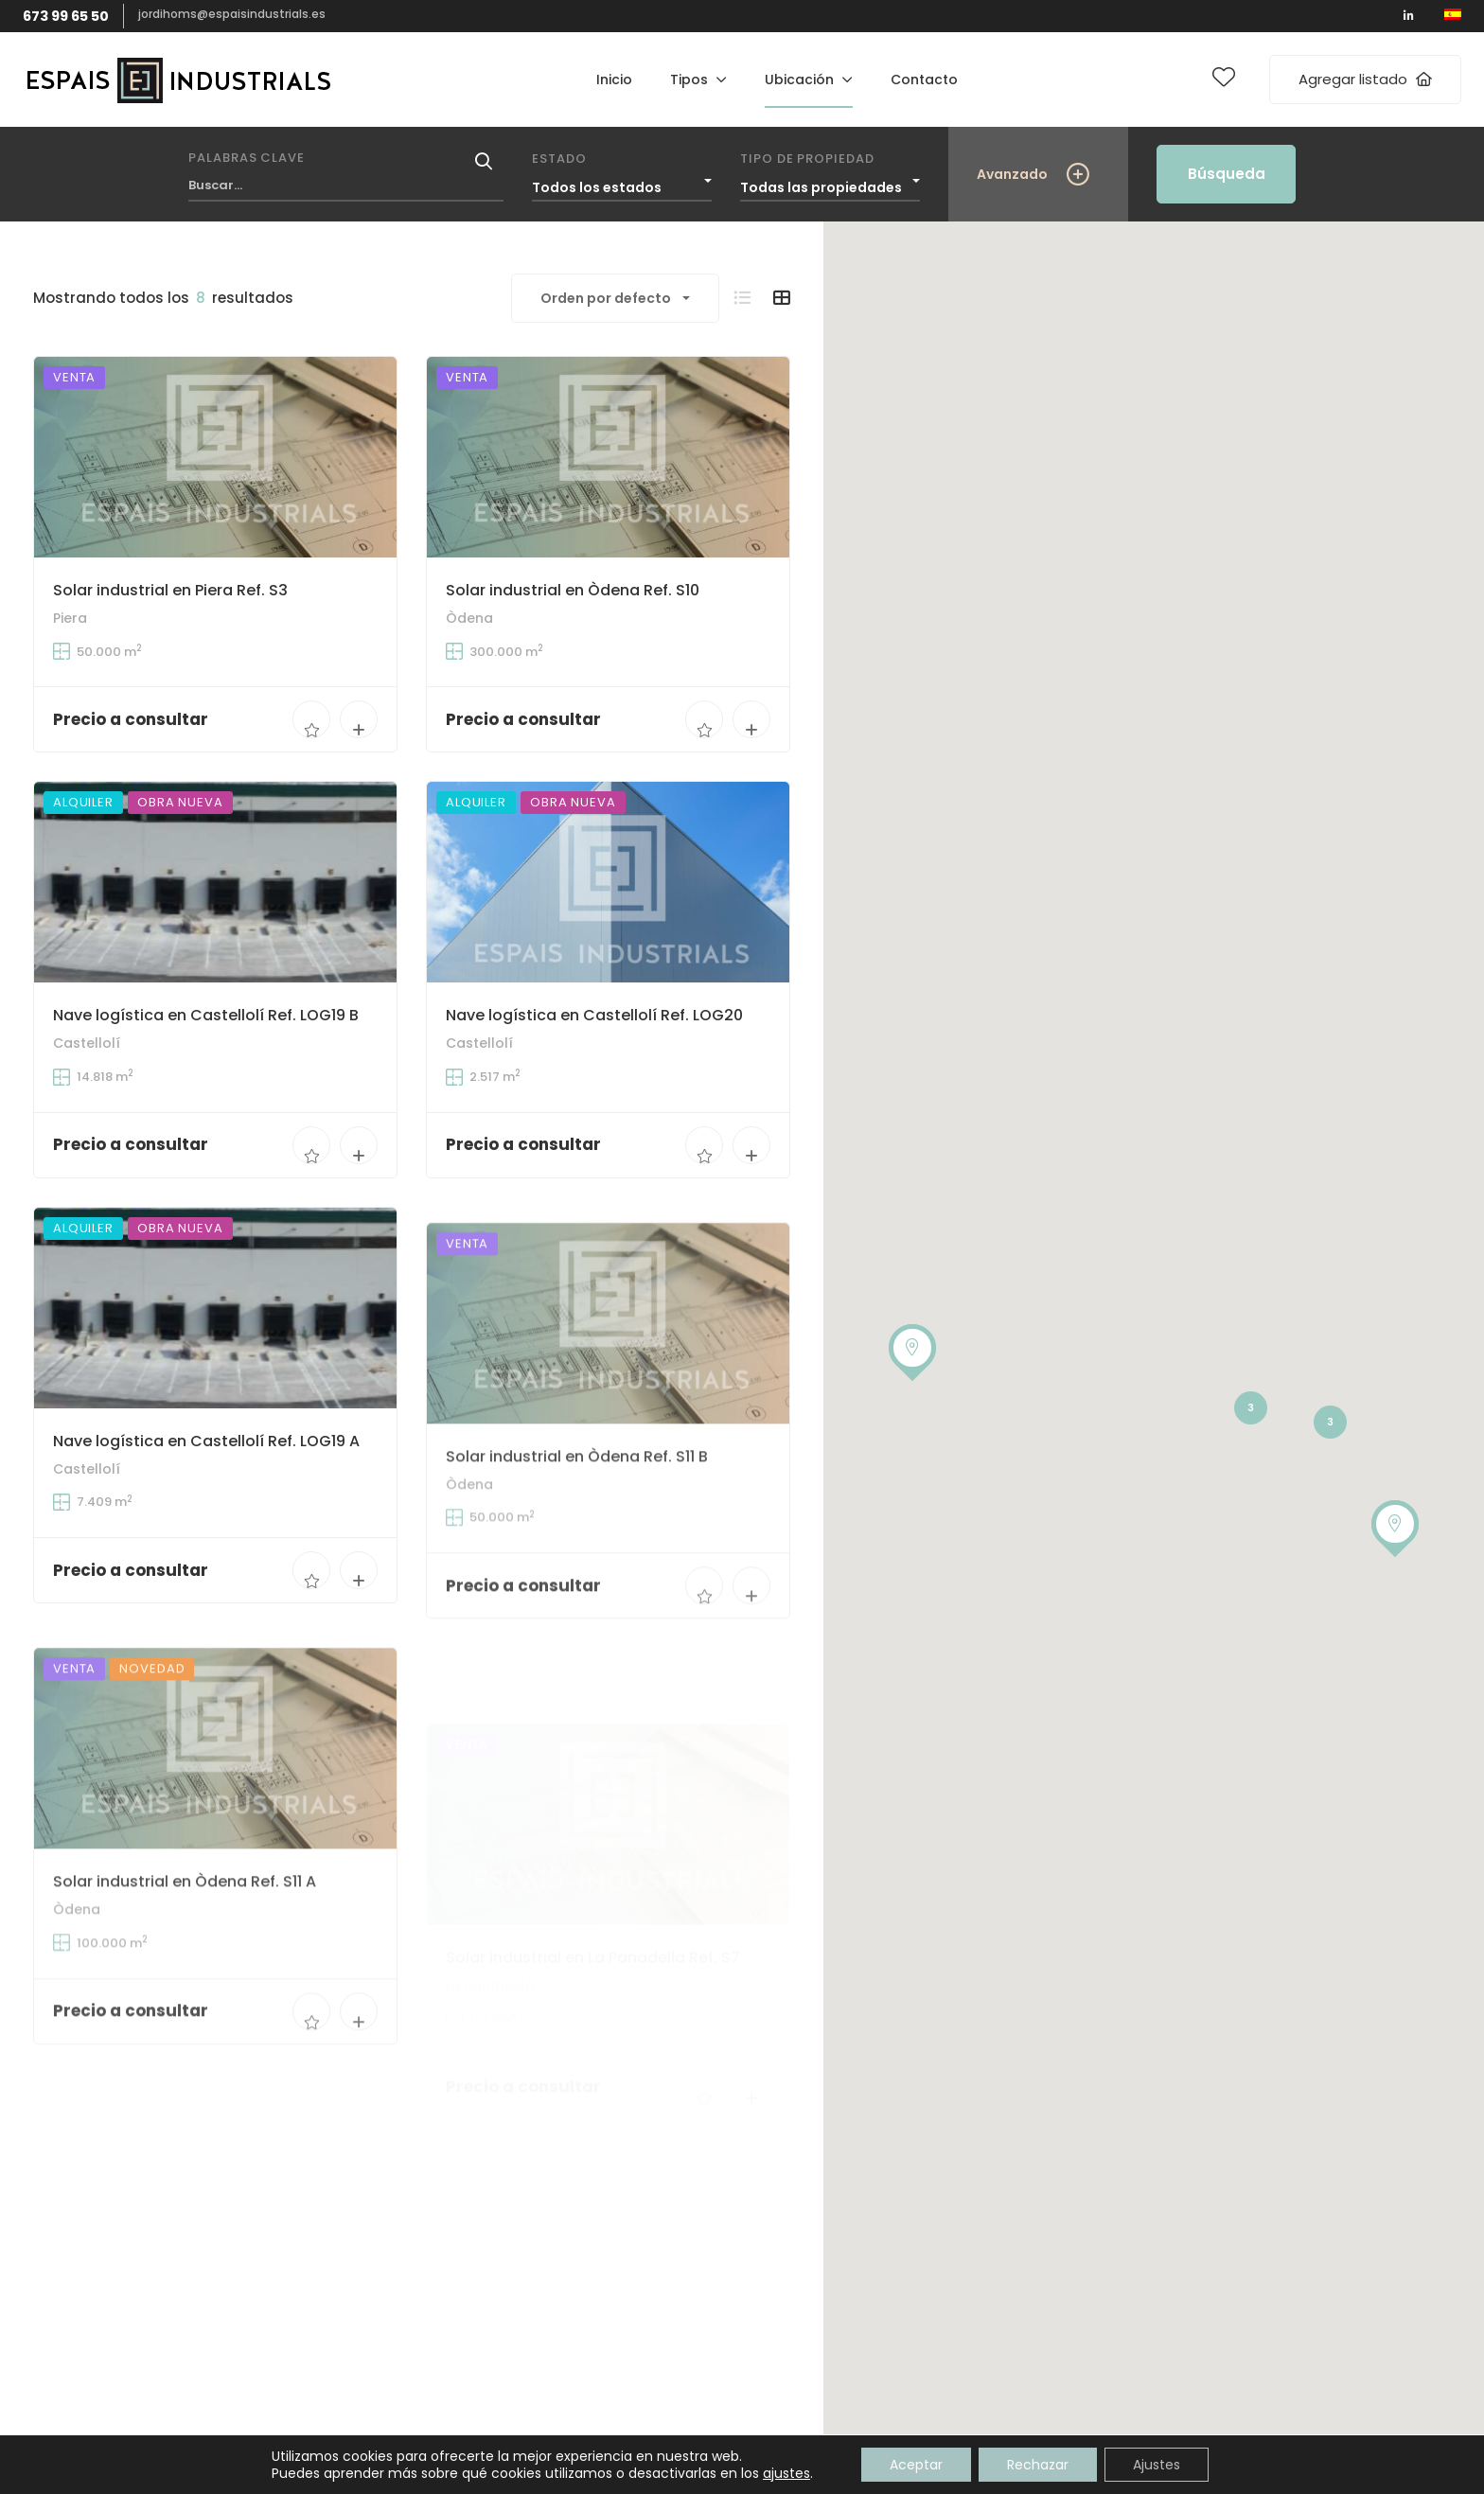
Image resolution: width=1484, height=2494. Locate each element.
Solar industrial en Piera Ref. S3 (170, 590)
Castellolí (86, 1079)
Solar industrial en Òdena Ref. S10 (572, 590)
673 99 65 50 (66, 16)
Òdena (469, 619)
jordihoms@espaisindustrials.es (232, 14)
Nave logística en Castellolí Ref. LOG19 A (206, 1532)
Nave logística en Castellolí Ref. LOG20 (594, 1081)
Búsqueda (1226, 174)
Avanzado (1012, 174)
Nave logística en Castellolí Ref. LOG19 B (206, 1051)
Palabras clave (246, 158)
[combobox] (622, 183)
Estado (559, 159)
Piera (70, 618)
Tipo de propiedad (807, 159)
